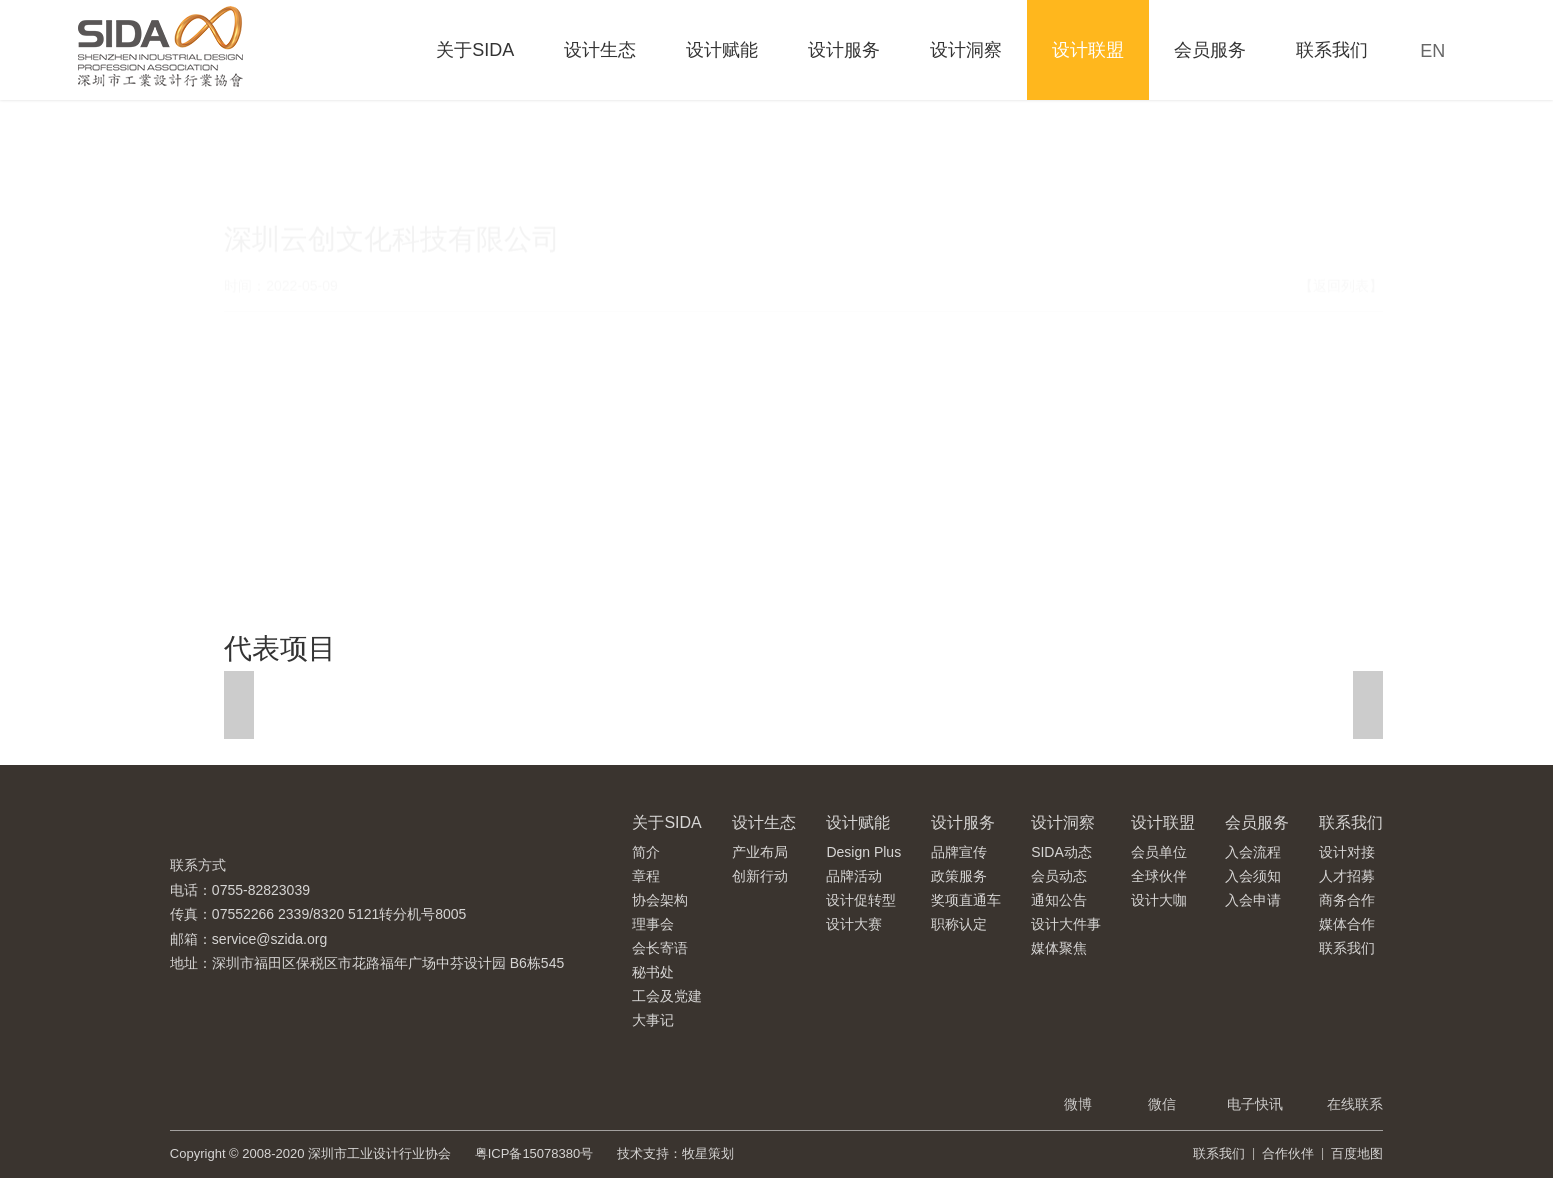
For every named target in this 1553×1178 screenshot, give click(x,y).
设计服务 (844, 50)
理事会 (653, 924)
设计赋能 (722, 50)
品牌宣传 (959, 852)
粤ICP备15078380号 (534, 1153)
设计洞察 (966, 50)
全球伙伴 (1159, 876)
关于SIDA (475, 50)
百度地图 (1357, 1153)
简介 (646, 852)
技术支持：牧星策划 (675, 1153)
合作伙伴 (1288, 1153)
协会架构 (660, 900)
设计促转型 (861, 900)
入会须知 (1253, 876)
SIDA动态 (1061, 852)
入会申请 (1253, 900)
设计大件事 (1066, 924)
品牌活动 (854, 876)
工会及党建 (667, 996)
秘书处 (653, 972)
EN (1432, 51)
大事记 (653, 1020)
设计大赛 (854, 924)
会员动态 (1059, 876)
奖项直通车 (966, 900)
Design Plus (863, 852)
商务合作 (1347, 900)
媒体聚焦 (1059, 948)
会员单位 (1159, 852)
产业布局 (760, 852)
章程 (646, 876)
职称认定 (959, 924)
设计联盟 (1088, 50)
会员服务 (1210, 50)
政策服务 (959, 876)
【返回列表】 (1341, 229)
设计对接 (1347, 852)
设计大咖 (1159, 900)
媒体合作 (1347, 924)
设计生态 (600, 50)
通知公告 (1059, 900)
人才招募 (1347, 876)
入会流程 (1253, 852)
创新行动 (760, 876)
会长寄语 (660, 948)
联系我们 (1332, 50)
